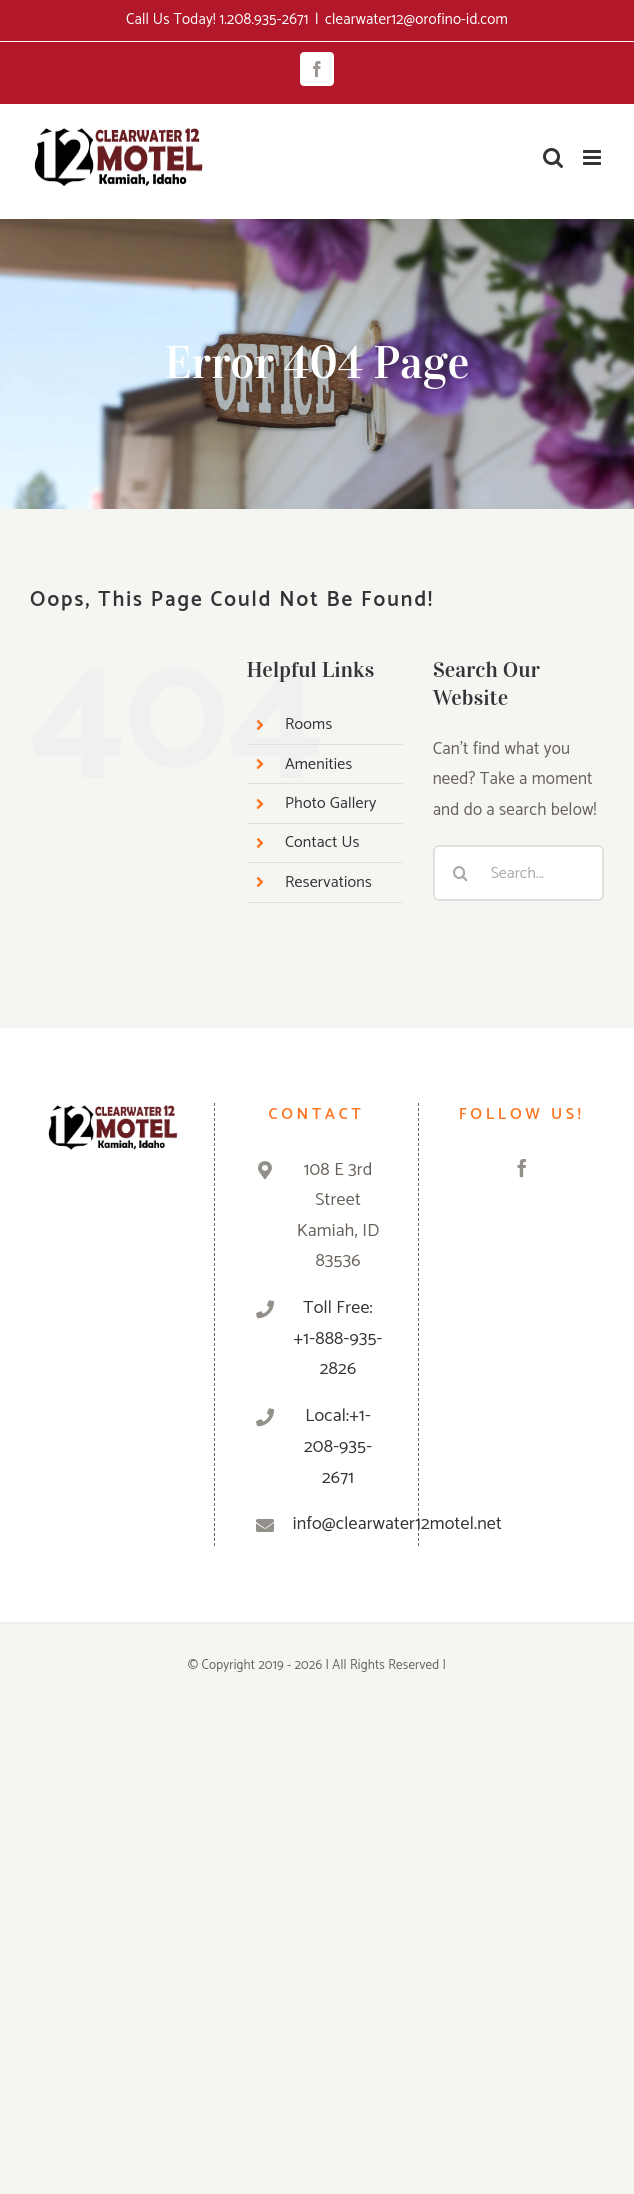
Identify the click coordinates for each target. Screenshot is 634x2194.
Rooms (308, 724)
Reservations (328, 882)
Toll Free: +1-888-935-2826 (338, 1338)
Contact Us (322, 842)
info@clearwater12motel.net (338, 1524)
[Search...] (518, 873)
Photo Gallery (331, 803)
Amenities (318, 764)
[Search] (461, 873)
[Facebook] (522, 1168)
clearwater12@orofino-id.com (416, 19)
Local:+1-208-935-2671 (338, 1446)
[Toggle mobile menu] (593, 157)
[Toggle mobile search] (553, 157)
